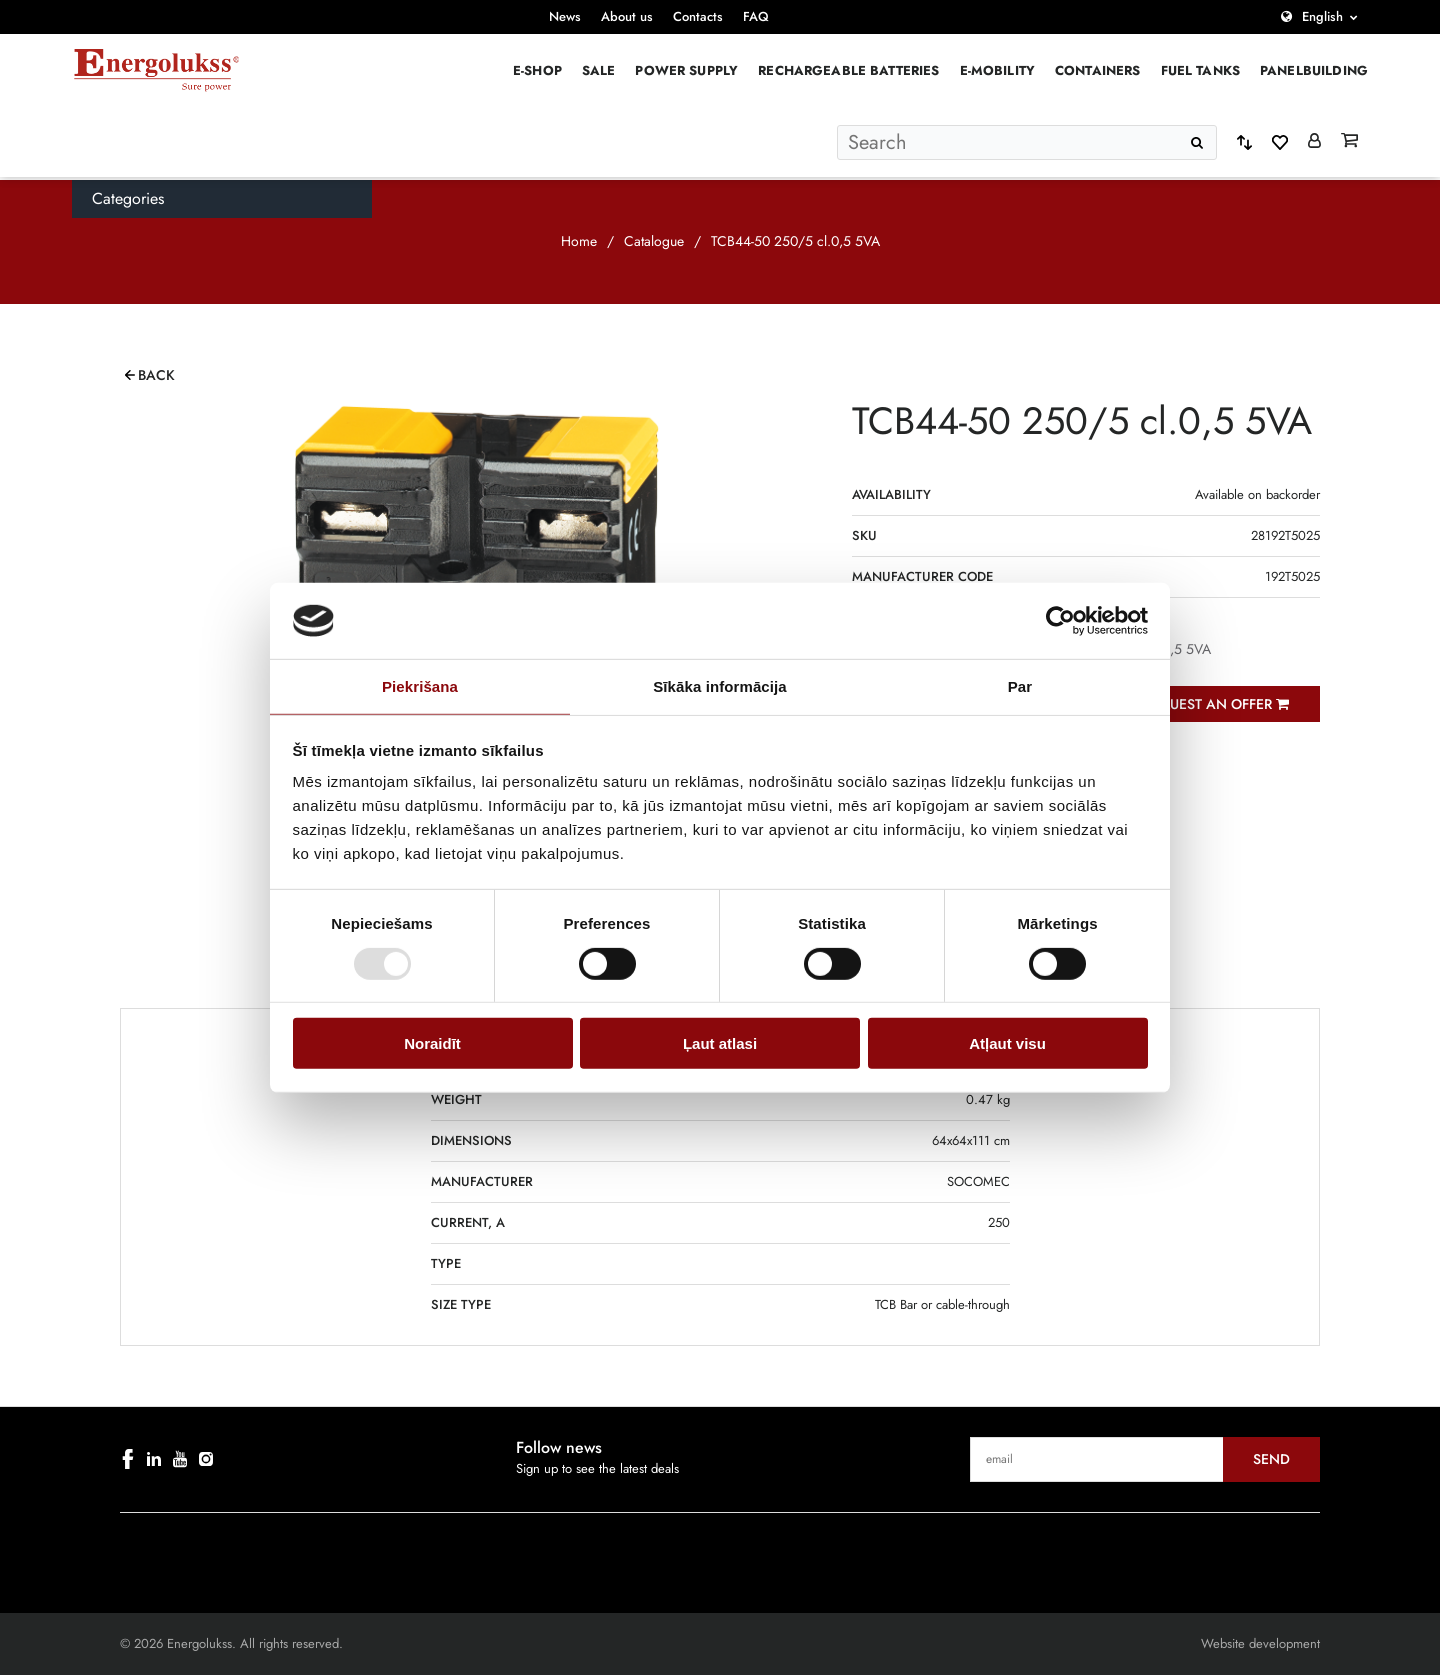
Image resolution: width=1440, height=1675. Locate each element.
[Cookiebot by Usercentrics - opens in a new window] (1060, 621)
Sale (599, 70)
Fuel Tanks (1201, 70)
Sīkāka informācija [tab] (720, 686)
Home (579, 241)
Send (1271, 1459)
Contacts (698, 16)
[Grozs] (1349, 142)
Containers (1098, 70)
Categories (128, 198)
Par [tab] (1020, 686)
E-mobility (998, 70)
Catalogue (654, 241)
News (565, 16)
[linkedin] (154, 1459)
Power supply (686, 70)
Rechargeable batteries (848, 70)
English (1322, 16)
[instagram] (206, 1459)
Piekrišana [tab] (420, 686)
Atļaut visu (1007, 1043)
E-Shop (537, 70)
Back (156, 375)
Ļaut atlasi (720, 1043)
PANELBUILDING (1314, 70)
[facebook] (128, 1459)
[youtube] (180, 1459)
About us (627, 16)
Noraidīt (432, 1043)
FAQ (756, 16)
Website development (1260, 1643)
